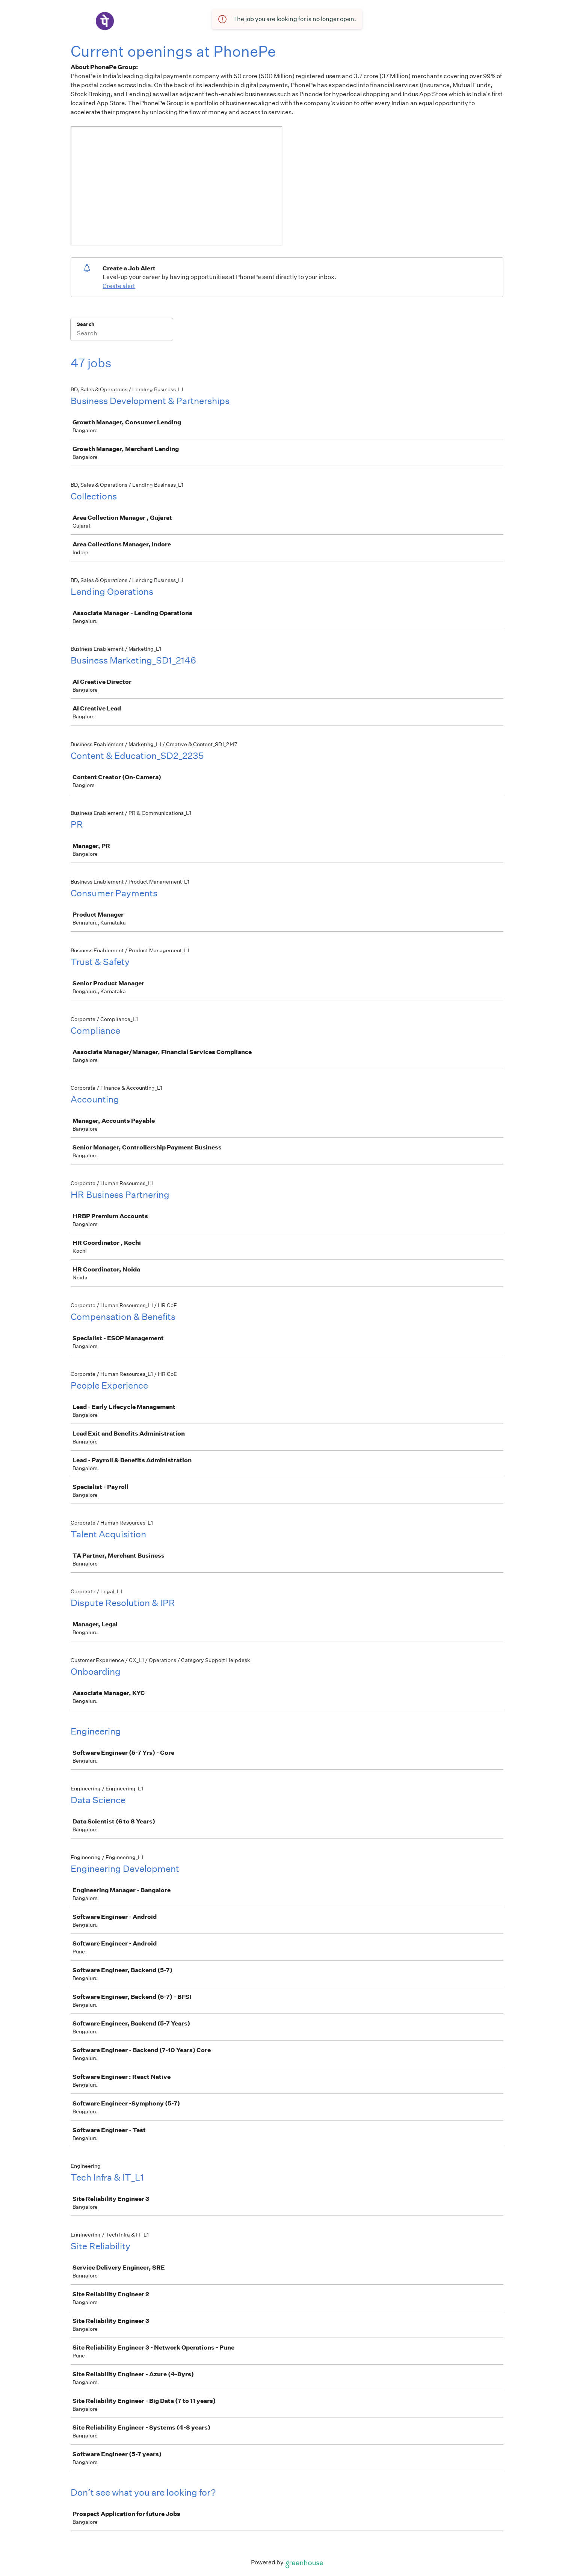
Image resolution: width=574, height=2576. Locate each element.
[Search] (122, 334)
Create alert (119, 286)
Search (85, 324)
